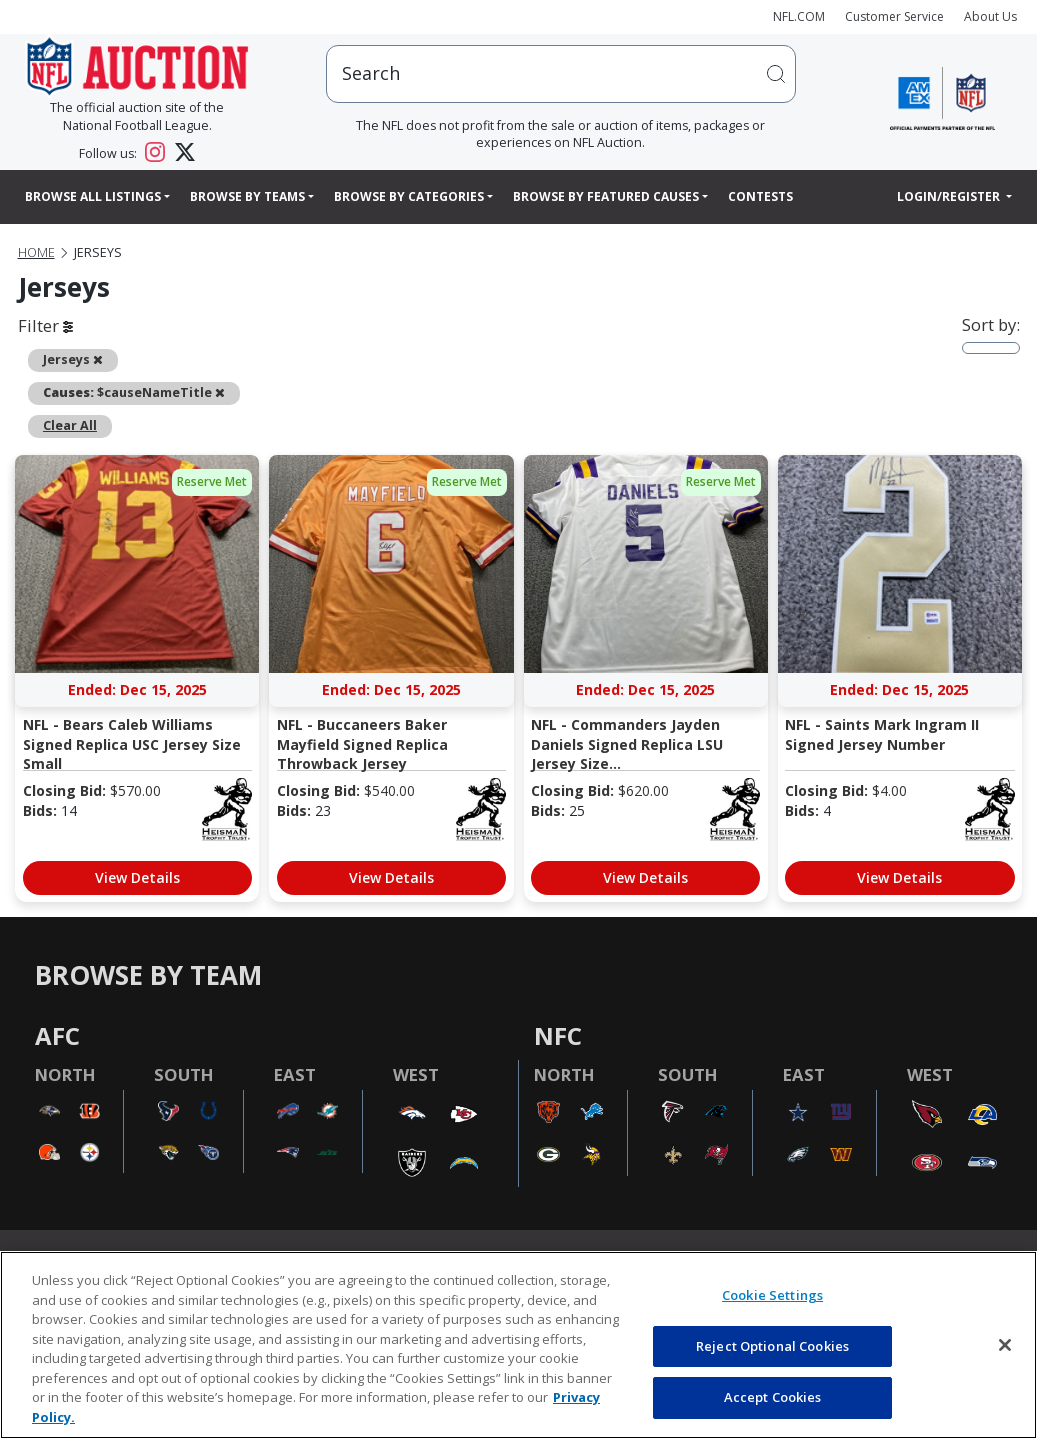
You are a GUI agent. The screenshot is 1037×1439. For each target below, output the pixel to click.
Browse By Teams (247, 196)
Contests (760, 196)
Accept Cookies (773, 1397)
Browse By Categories (409, 196)
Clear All (70, 425)
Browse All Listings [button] (93, 196)
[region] (518, 1345)
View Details (137, 877)
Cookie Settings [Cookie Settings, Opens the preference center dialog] (772, 1295)
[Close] (1005, 1345)
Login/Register (950, 196)
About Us (990, 16)
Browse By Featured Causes (606, 196)
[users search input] (560, 73)
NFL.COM (799, 16)
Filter (45, 325)
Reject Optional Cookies (772, 1346)
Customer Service (894, 16)
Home (36, 252)
